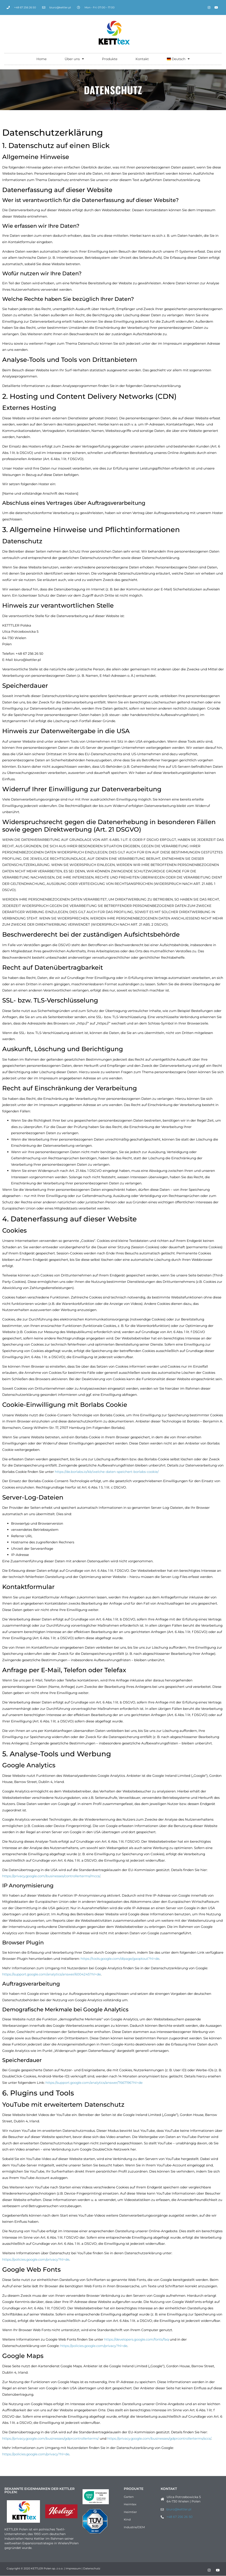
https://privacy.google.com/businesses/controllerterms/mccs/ (51, 1876)
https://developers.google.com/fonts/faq (136, 2339)
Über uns (74, 59)
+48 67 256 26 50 (179, 2517)
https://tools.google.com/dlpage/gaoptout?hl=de (120, 1959)
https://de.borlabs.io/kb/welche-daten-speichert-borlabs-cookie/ (107, 1472)
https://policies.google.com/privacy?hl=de (35, 2259)
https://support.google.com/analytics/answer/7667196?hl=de (94, 2082)
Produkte (109, 59)
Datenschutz (91, 2568)
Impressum (74, 2568)
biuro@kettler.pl (178, 2509)
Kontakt (142, 59)
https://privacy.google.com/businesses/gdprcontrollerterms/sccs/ (159, 2438)
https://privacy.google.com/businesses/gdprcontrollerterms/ (50, 2438)
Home (41, 59)
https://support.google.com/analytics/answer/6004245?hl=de (51, 1974)
